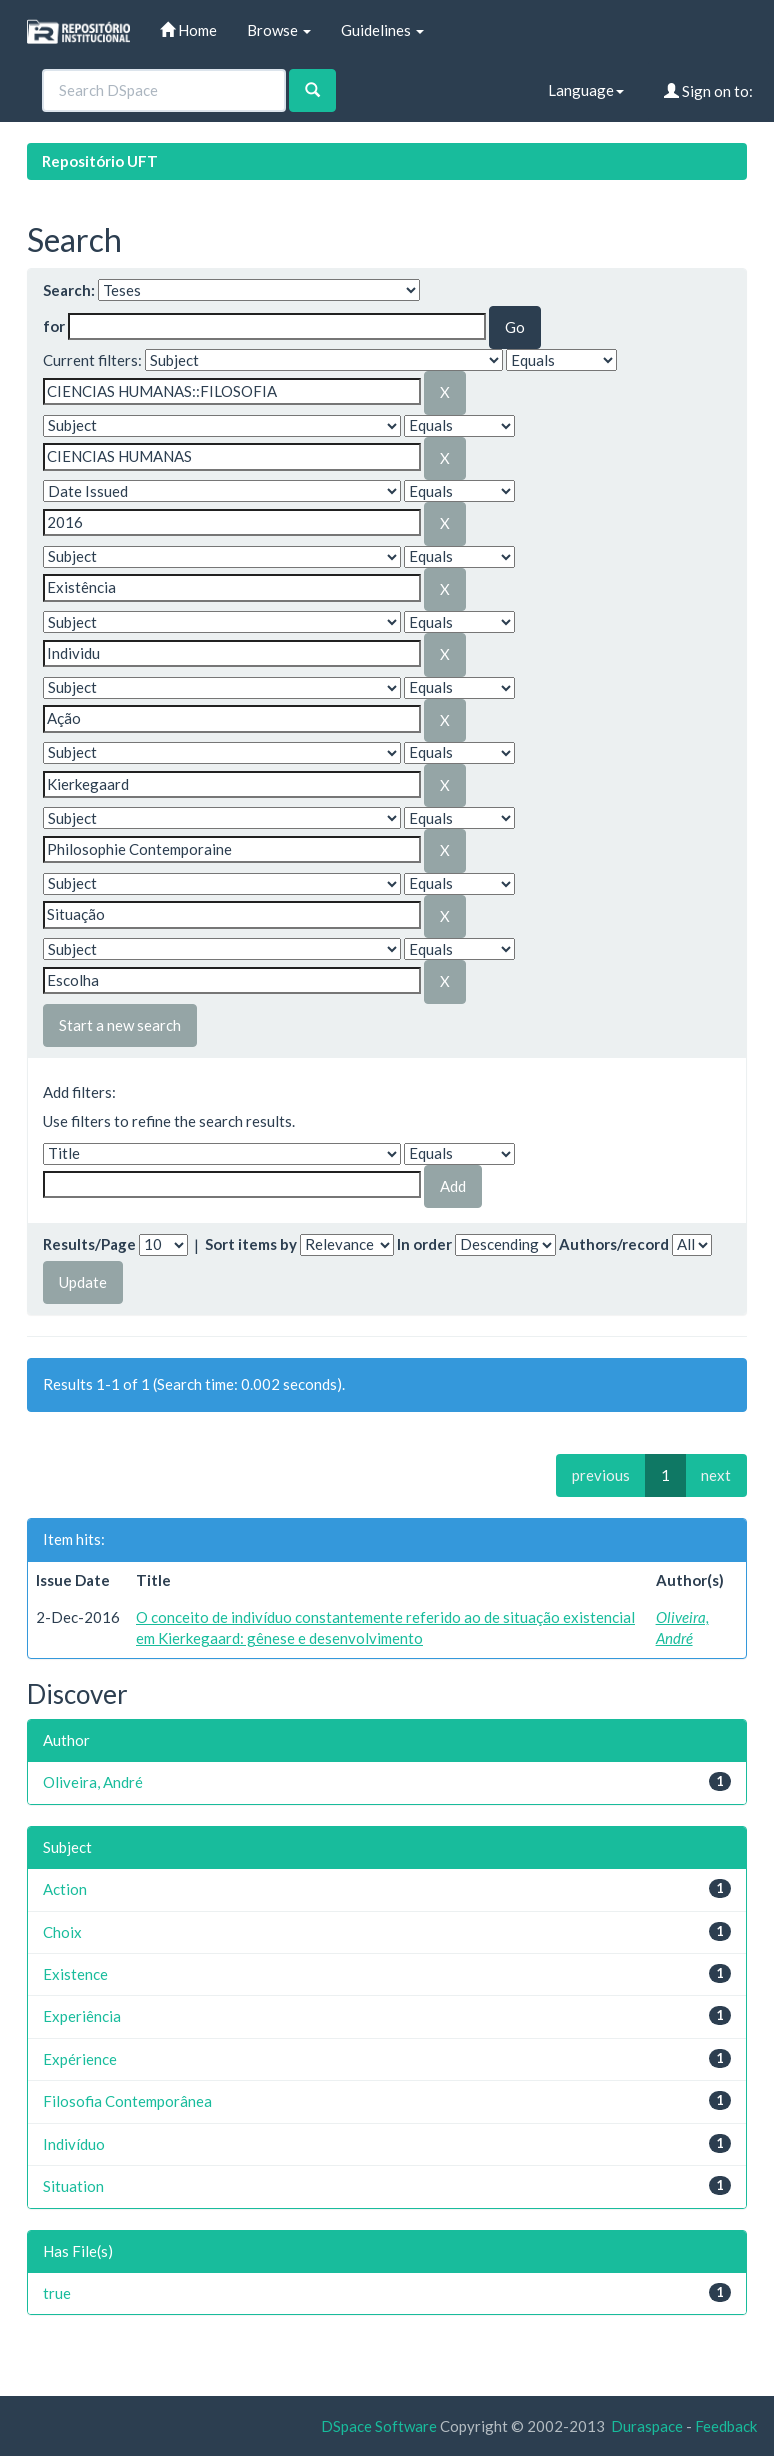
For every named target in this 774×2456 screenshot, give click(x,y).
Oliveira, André (93, 1782)
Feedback (726, 2426)
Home (188, 30)
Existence (75, 1974)
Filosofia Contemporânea (127, 2101)
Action (65, 1889)
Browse (279, 30)
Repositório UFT (100, 161)
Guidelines (382, 30)
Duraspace (647, 2426)
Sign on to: (708, 91)
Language (586, 90)
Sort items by (251, 1244)
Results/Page (89, 1244)
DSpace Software (379, 2426)
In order (424, 1244)
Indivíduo (74, 2144)
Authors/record (614, 1244)
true (57, 2293)
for (54, 326)
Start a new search (120, 1025)
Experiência (82, 2016)
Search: (69, 290)
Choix (62, 1932)
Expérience (80, 2059)
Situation (73, 2186)
